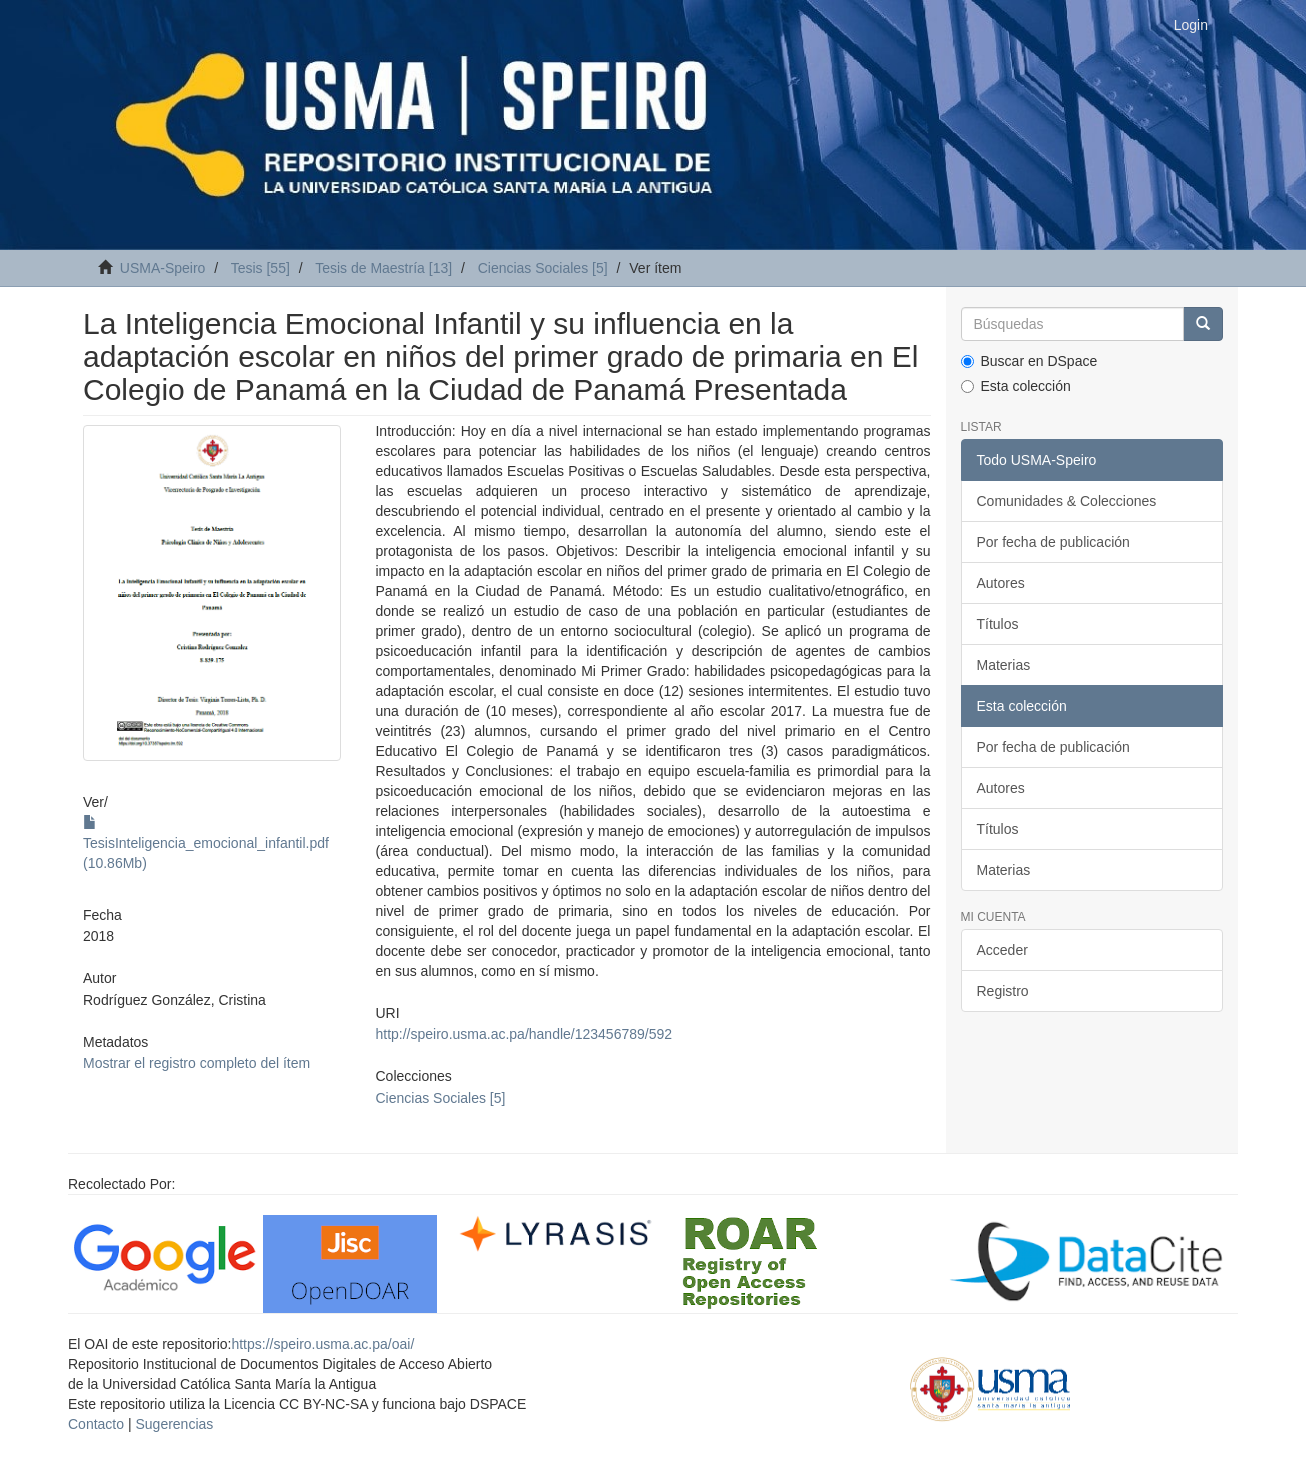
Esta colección (1016, 386)
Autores (1001, 583)
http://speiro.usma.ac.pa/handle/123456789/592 (523, 1034)
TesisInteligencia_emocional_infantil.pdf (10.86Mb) (206, 843)
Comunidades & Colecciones (1067, 501)
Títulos (998, 624)
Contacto (96, 1424)
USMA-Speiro (163, 268)
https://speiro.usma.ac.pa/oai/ (322, 1344)
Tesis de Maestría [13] (383, 268)
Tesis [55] (260, 268)
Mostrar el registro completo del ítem (196, 1063)
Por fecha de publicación (1053, 542)
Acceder (1002, 950)
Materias (1004, 665)
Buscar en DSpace (1029, 361)
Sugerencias (174, 1424)
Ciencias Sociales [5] (543, 268)
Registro (1003, 991)
